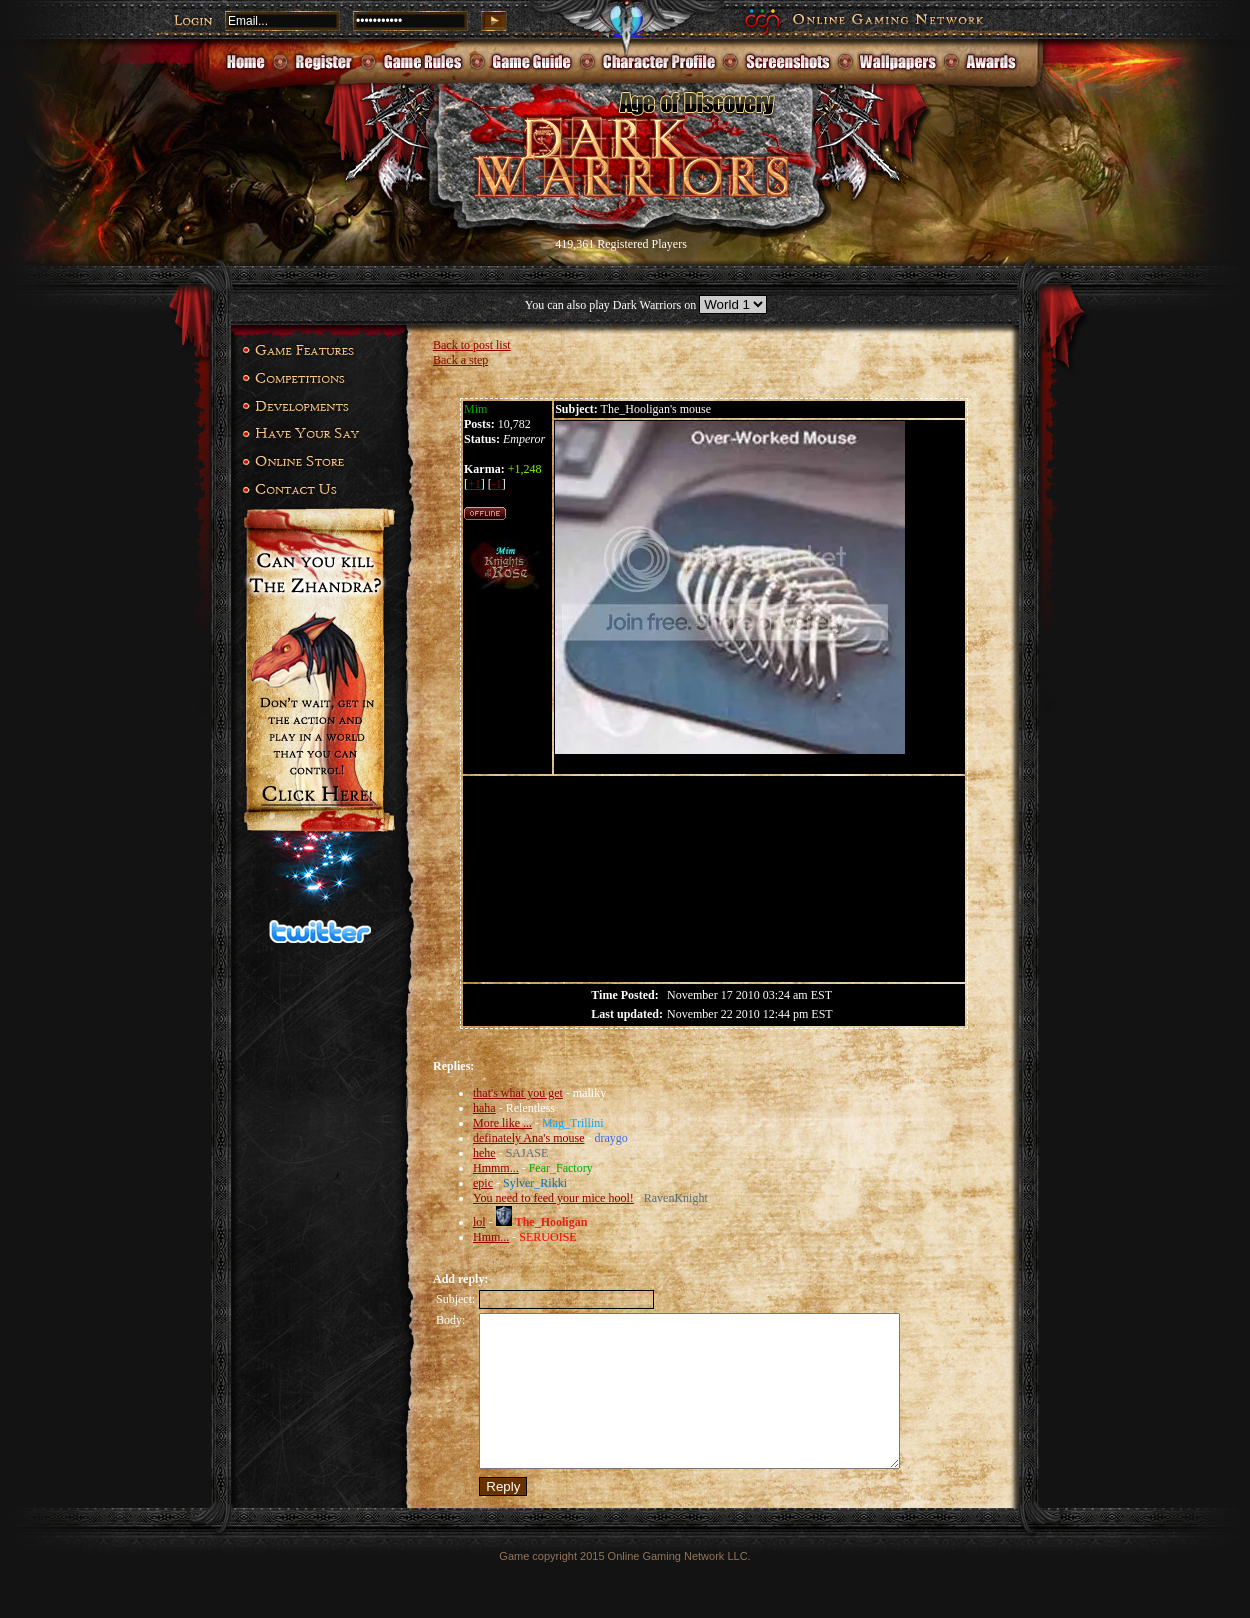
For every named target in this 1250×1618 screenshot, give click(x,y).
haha (484, 1108)
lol (479, 1222)
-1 (497, 484)
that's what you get (518, 1093)
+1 (474, 484)
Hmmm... (496, 1168)
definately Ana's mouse (528, 1138)
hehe (484, 1153)
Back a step (460, 360)
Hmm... (491, 1237)
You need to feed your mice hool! (553, 1198)
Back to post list (472, 345)
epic (483, 1183)
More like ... (502, 1123)
